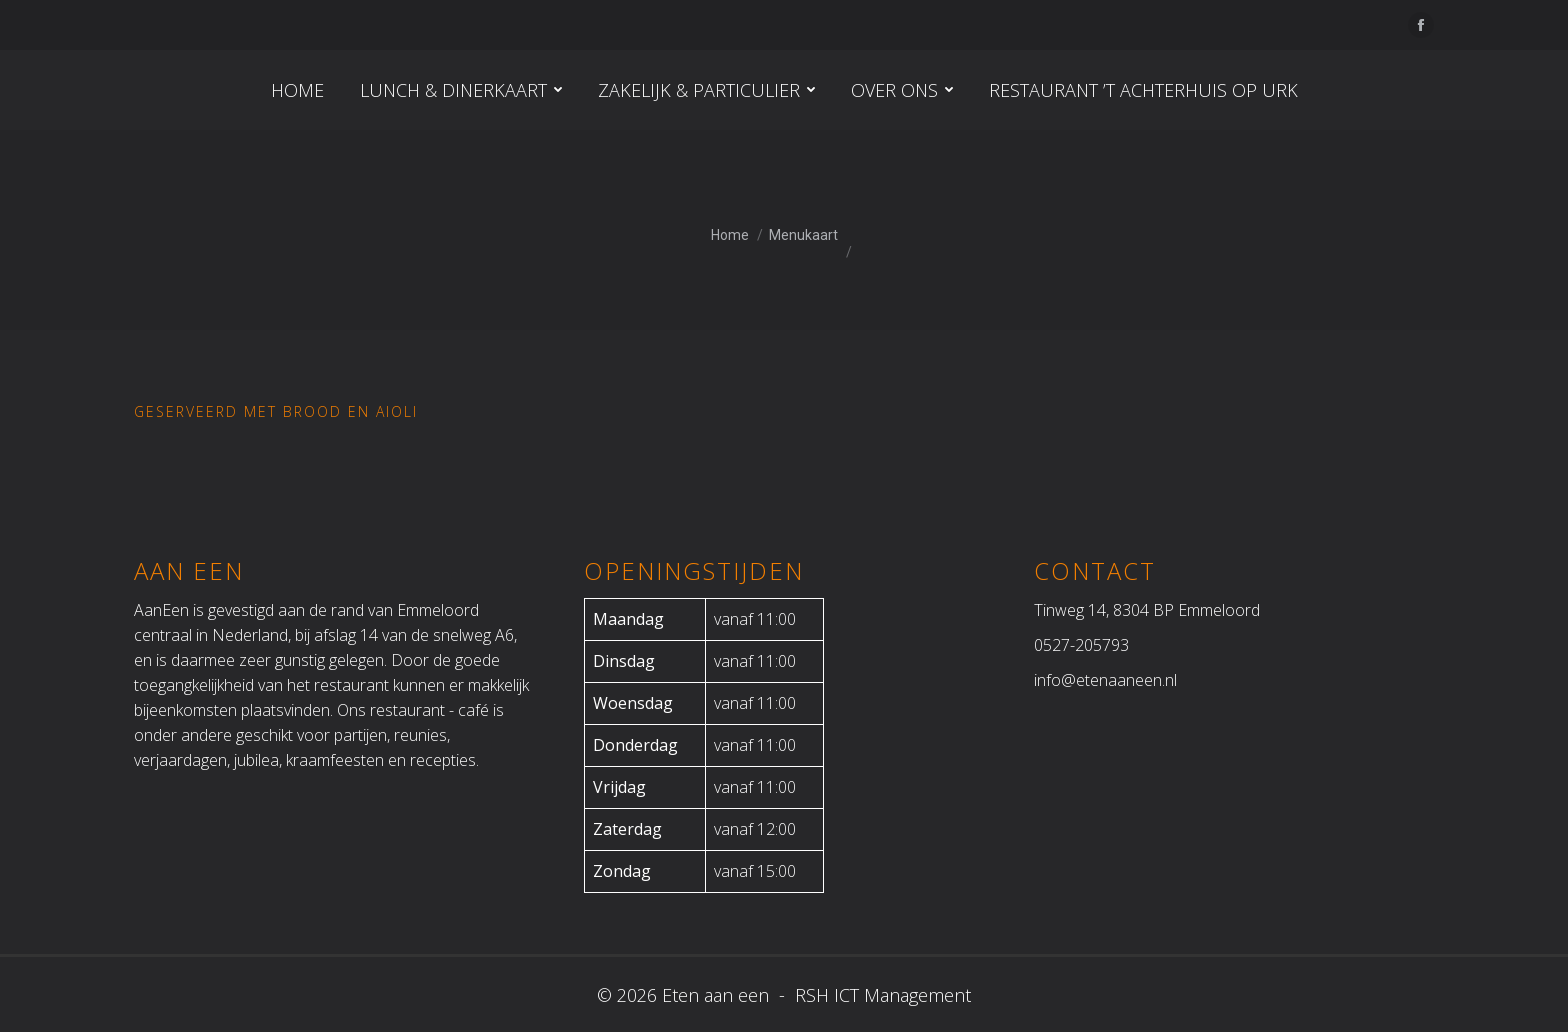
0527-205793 (1081, 645)
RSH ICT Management (880, 995)
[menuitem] (297, 90)
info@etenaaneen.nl (1105, 680)
